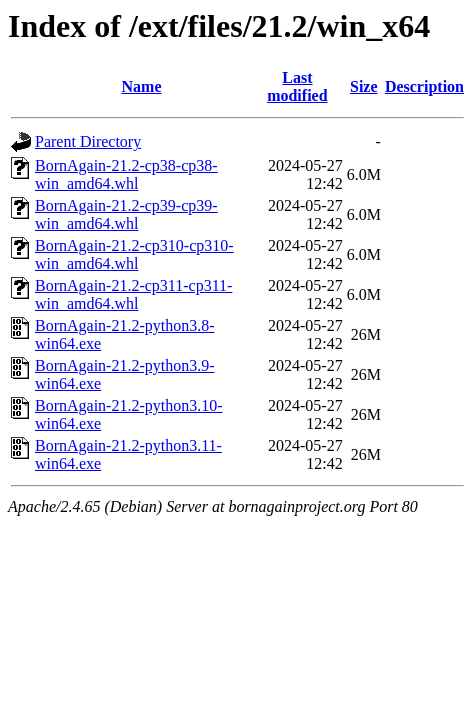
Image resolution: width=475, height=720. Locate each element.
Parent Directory (88, 141)
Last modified (297, 86)
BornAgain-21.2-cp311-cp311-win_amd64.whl (133, 294)
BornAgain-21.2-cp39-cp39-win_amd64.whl (126, 214)
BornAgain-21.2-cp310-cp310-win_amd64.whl (134, 254)
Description (424, 86)
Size (364, 86)
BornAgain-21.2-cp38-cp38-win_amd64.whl (126, 174)
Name (142, 86)
